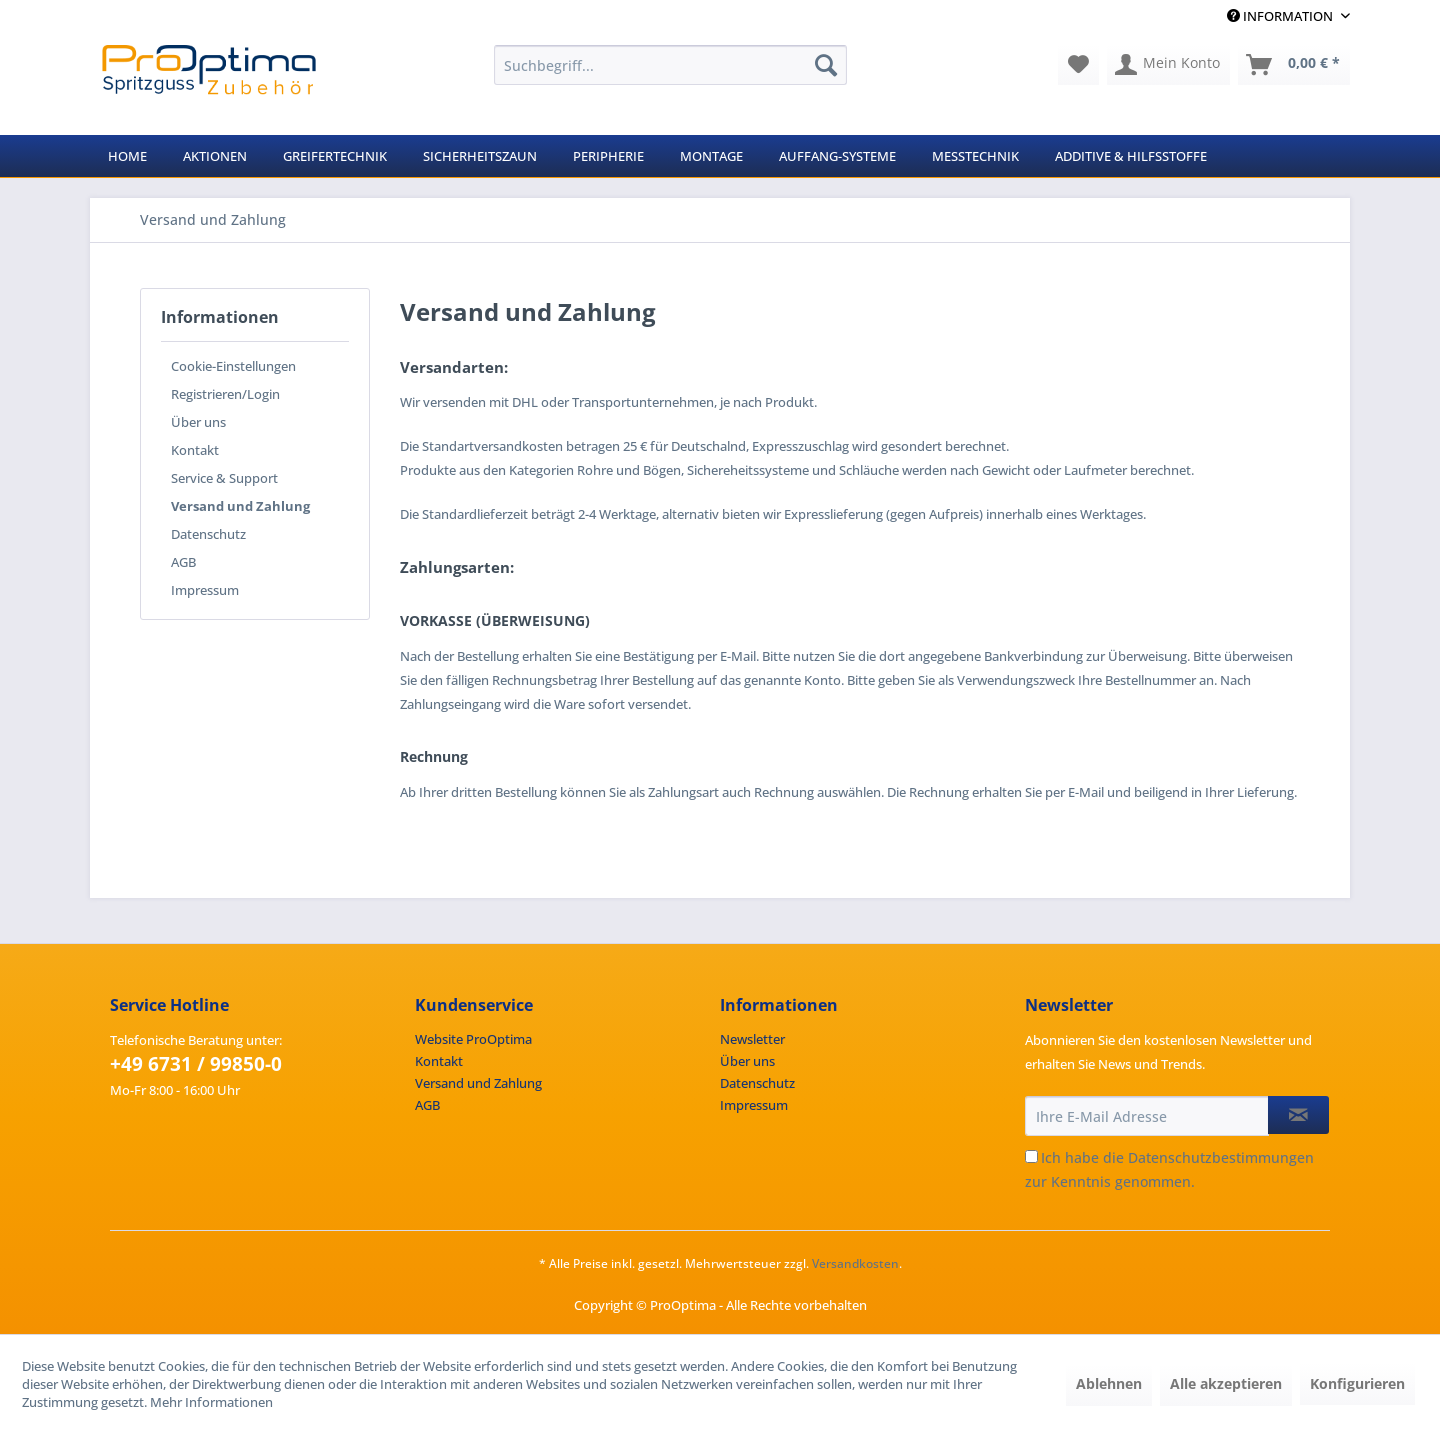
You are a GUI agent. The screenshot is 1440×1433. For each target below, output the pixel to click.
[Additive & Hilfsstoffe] (1131, 156)
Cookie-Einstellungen (233, 366)
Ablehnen (1109, 1383)
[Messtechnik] (975, 156)
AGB (183, 562)
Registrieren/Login (225, 394)
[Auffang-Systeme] (837, 156)
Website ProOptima (473, 1039)
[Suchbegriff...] (670, 65)
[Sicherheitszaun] (480, 156)
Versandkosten (855, 1263)
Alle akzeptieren (1226, 1383)
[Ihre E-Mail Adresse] (1147, 1116)
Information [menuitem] (1281, 16)
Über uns (198, 422)
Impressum (205, 590)
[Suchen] (826, 65)
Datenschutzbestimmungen (1221, 1157)
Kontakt (195, 450)
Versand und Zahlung (240, 506)
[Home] (127, 156)
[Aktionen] (215, 156)
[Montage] (711, 156)
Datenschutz (208, 534)
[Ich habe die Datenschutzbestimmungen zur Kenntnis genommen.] (1031, 1156)
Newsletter (752, 1039)
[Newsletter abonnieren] (1298, 1115)
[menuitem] (670, 65)
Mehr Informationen (211, 1402)
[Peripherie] (608, 156)
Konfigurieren (1357, 1383)
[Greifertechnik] (335, 156)
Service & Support (224, 478)
